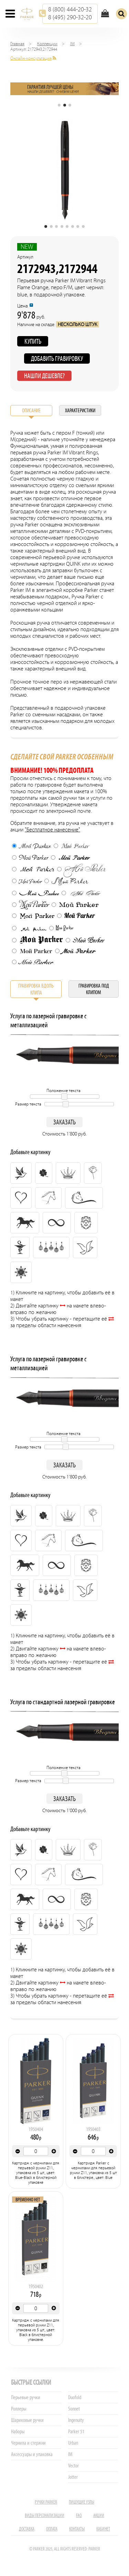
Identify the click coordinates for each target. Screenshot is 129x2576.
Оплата (51, 2529)
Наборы (17, 2431)
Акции (98, 2515)
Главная (17, 44)
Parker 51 (76, 2431)
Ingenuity (76, 2420)
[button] (59, 105)
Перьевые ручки (25, 2397)
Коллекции (47, 44)
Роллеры (18, 2408)
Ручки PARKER (46, 2502)
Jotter (73, 2477)
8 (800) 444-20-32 (70, 9)
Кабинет (103, 2529)
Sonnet (74, 2408)
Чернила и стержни (28, 2442)
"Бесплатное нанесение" (52, 829)
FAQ (79, 2515)
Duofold (74, 2397)
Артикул (25, 257)
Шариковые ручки (27, 2420)
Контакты (77, 2529)
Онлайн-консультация (31, 58)
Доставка (26, 2529)
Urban (73, 2442)
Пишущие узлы (81, 2502)
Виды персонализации (44, 2515)
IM (72, 44)
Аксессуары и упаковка (32, 2454)
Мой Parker (31, 845)
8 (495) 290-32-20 (70, 17)
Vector (73, 2465)
